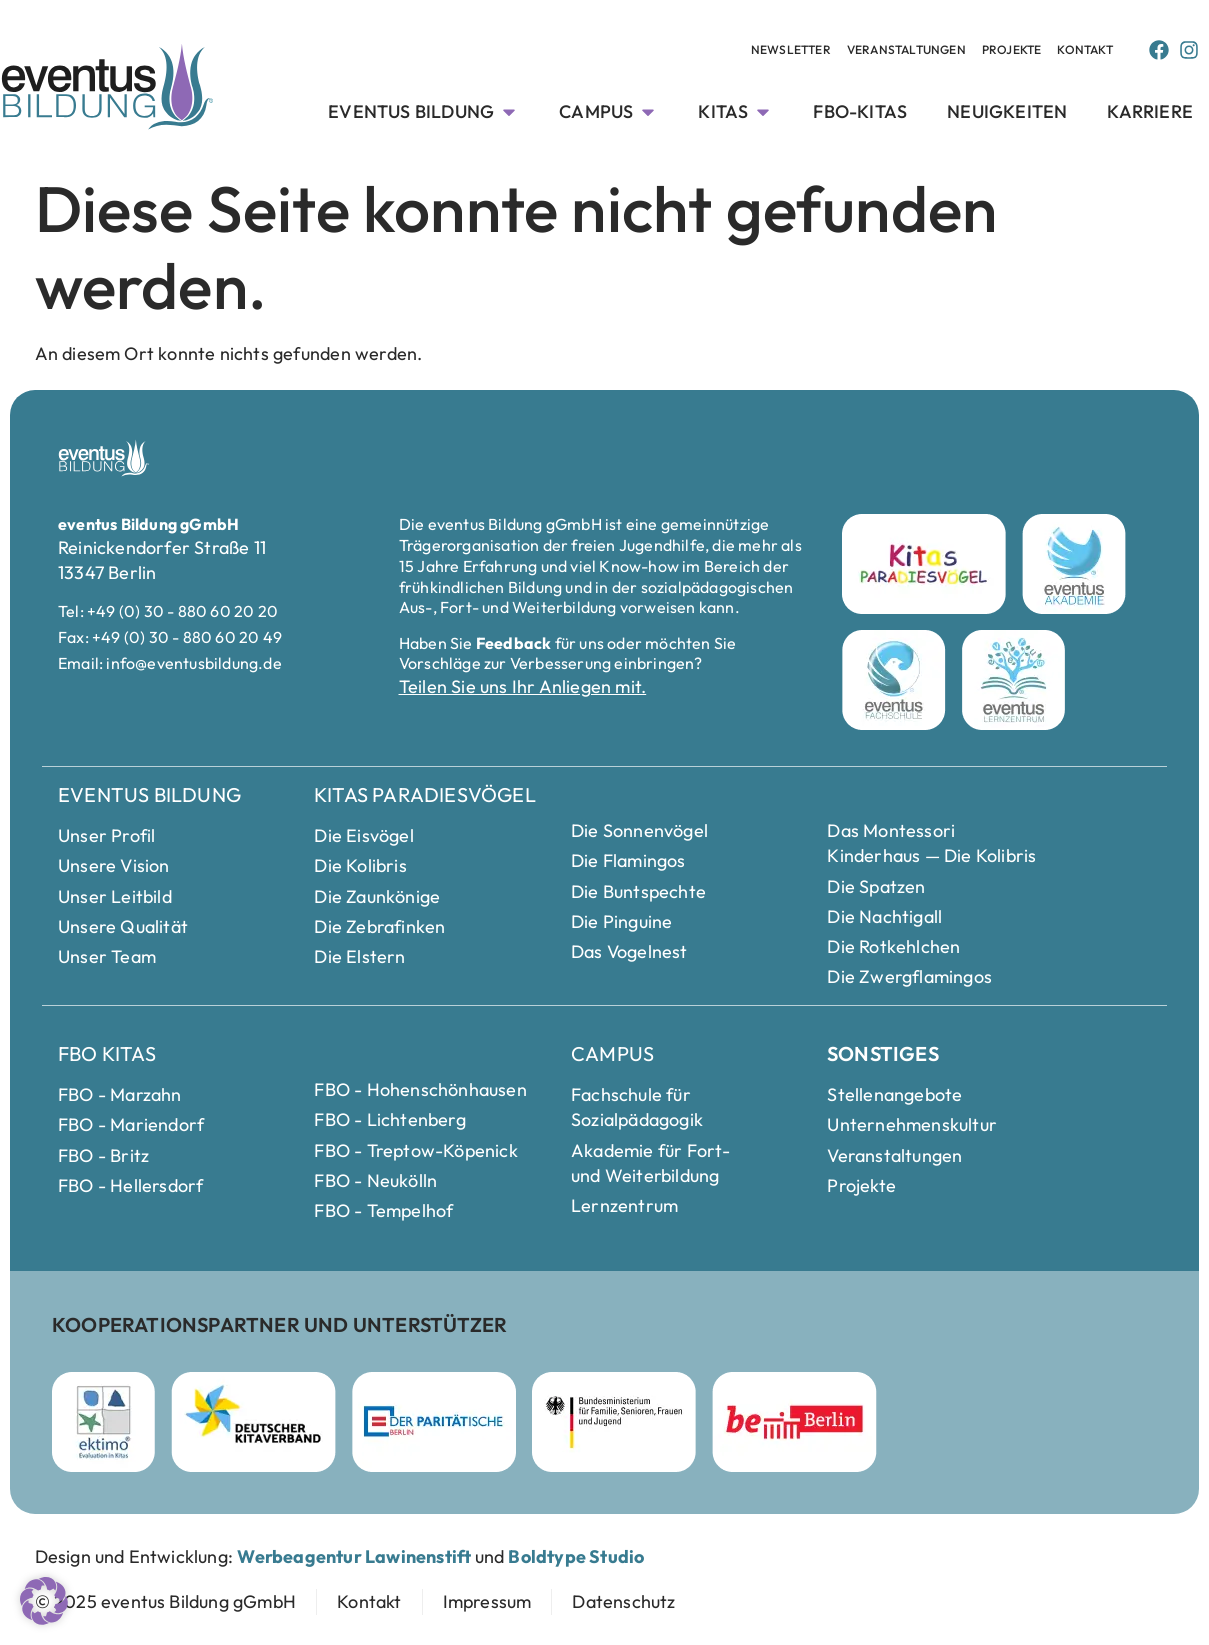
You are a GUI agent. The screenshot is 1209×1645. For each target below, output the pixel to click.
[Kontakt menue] (1084, 50)
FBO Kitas (107, 1053)
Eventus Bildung (149, 794)
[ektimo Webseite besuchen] (103, 1422)
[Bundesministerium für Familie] (614, 1422)
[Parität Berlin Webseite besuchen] (434, 1422)
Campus (612, 1053)
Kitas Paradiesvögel (425, 794)
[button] (44, 1601)
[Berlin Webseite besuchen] (794, 1422)
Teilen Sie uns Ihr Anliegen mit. (522, 686)
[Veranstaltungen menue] (791, 50)
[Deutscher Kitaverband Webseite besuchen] (253, 1422)
